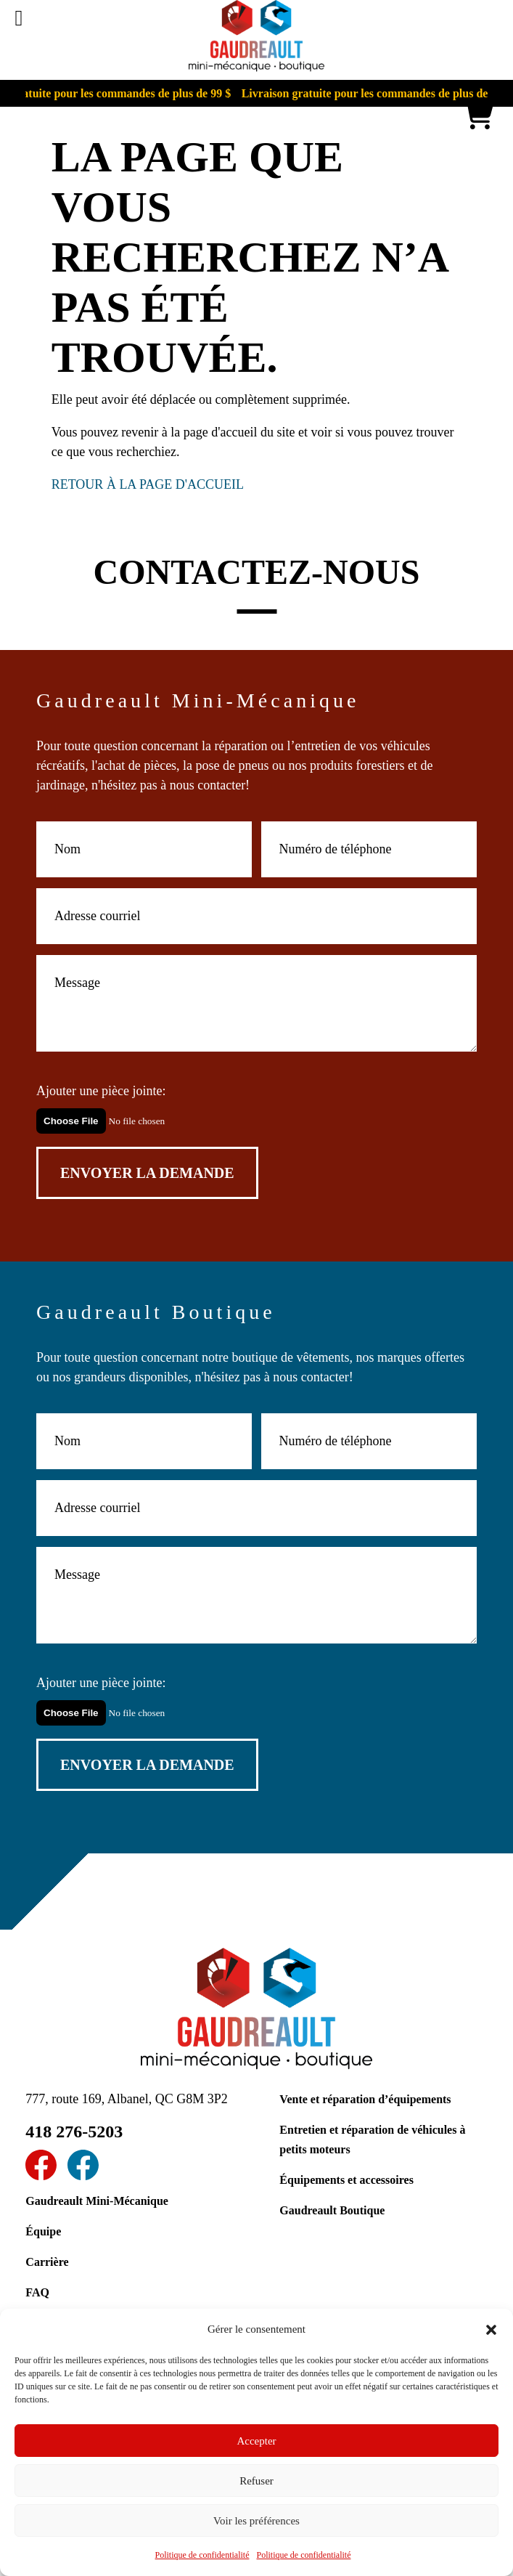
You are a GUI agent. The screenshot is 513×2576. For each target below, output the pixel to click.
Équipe (43, 2231)
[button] (491, 2330)
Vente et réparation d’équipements (365, 2099)
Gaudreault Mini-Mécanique (96, 2201)
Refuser (256, 2481)
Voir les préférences (256, 2521)
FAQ (37, 2292)
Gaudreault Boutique (332, 2210)
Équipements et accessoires (346, 2180)
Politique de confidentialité (202, 2555)
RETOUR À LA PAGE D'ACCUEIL (148, 484)
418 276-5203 (74, 2131)
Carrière (46, 2262)
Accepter (256, 2441)
